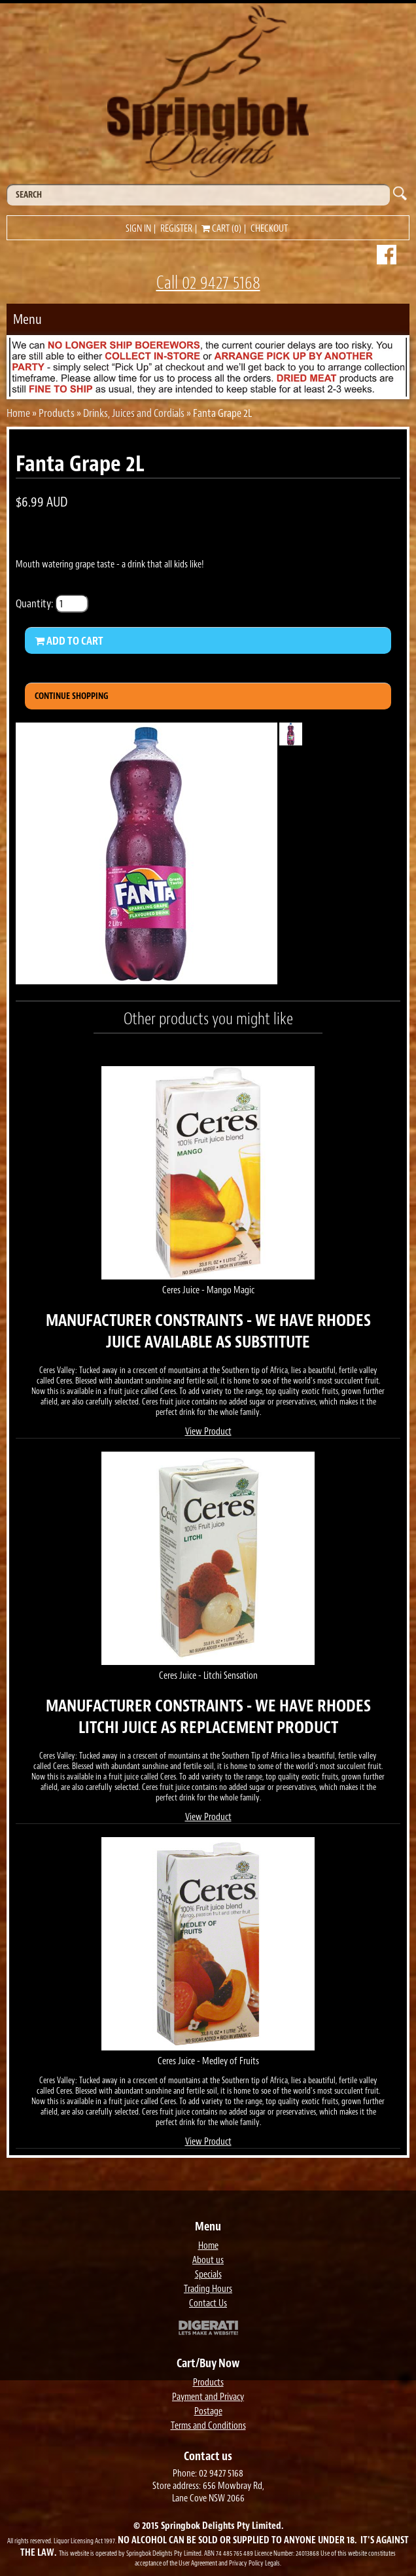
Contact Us (208, 2303)
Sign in (138, 229)
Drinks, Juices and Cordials (133, 413)
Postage (208, 2411)
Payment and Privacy (208, 2397)
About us (208, 2260)
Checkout (269, 229)
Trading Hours (208, 2289)
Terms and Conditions (208, 2426)
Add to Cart (69, 641)
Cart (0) (221, 229)
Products (57, 413)
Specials (208, 2274)
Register (176, 229)
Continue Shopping (72, 696)
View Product (208, 1431)
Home (18, 413)
